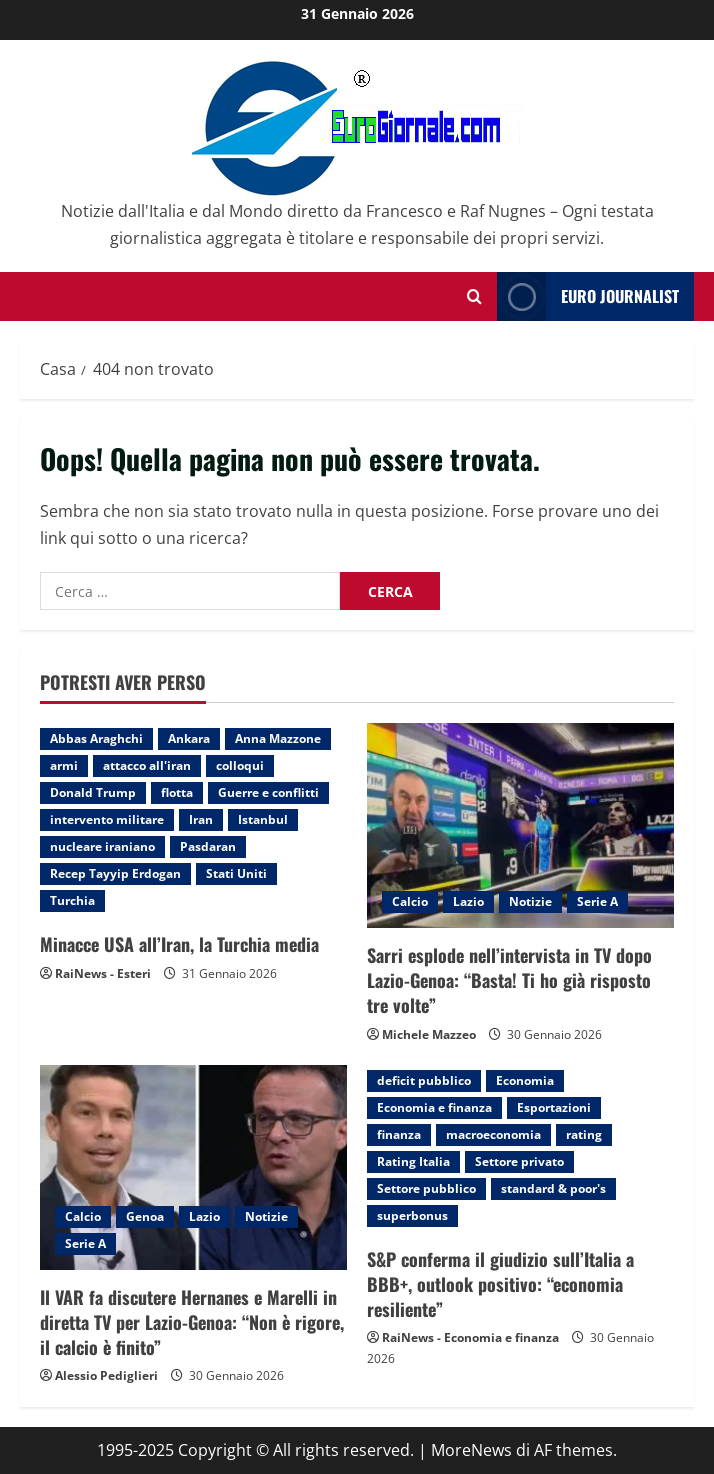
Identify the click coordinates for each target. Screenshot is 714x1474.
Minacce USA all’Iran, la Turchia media (179, 944)
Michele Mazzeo (429, 1034)
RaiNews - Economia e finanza (470, 1337)
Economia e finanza (434, 1107)
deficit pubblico (424, 1080)
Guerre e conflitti (268, 792)
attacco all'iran (147, 765)
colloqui (240, 765)
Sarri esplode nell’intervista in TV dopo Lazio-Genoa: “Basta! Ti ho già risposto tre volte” (509, 980)
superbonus (412, 1215)
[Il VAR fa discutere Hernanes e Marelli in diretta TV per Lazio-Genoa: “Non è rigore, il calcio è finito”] (193, 1167)
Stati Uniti (236, 873)
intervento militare (107, 819)
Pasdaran (208, 846)
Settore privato (519, 1161)
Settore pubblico (426, 1188)
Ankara (189, 738)
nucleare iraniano (102, 846)
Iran (201, 819)
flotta (177, 792)
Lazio (468, 901)
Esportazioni (554, 1107)
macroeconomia (493, 1134)
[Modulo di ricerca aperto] (474, 296)
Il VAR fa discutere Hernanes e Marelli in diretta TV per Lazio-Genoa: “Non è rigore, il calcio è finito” (192, 1322)
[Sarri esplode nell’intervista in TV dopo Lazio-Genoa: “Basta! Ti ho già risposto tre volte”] (520, 825)
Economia (525, 1080)
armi (64, 765)
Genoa (145, 1216)
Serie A (597, 901)
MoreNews (471, 1450)
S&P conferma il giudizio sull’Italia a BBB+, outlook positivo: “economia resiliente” (500, 1284)
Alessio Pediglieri (106, 1375)
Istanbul (263, 819)
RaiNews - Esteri (103, 973)
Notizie (530, 901)
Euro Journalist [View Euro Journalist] (588, 296)
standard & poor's (553, 1188)
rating (584, 1134)
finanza (399, 1134)
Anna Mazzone (278, 738)
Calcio (410, 901)
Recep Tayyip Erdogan (115, 873)
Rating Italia (413, 1161)
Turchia (72, 900)
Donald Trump (93, 792)
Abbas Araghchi (96, 738)
